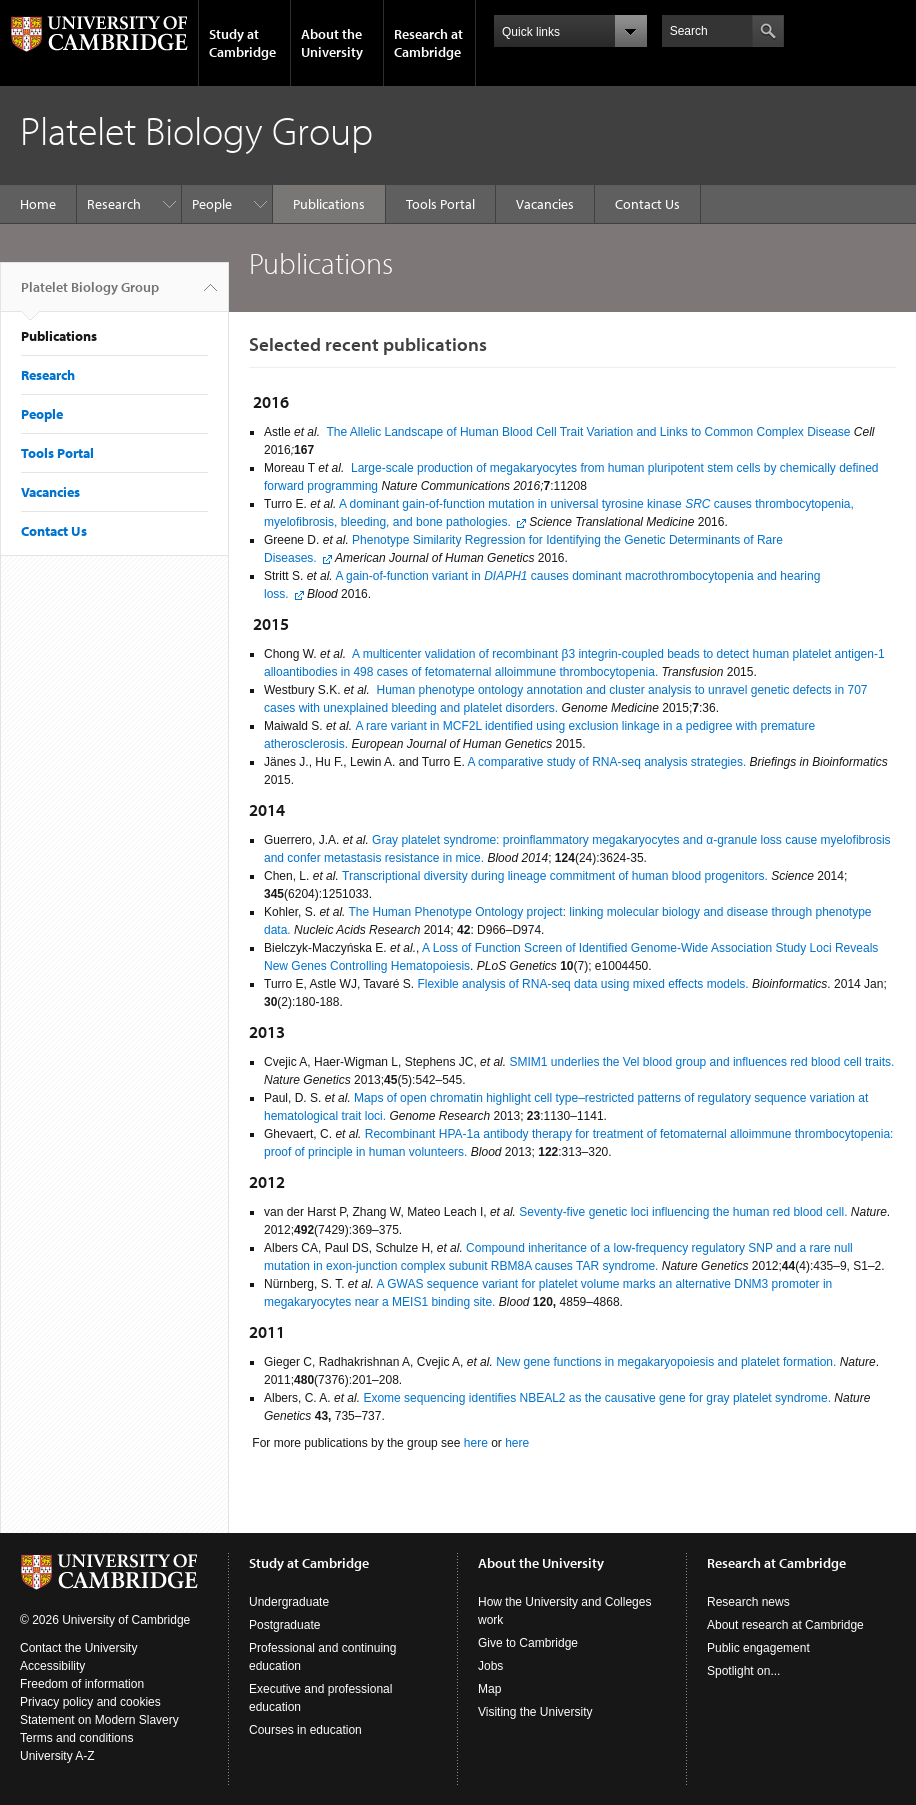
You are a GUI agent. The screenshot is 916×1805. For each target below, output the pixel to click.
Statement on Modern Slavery (99, 1720)
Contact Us (647, 204)
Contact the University (78, 1648)
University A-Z (57, 1756)
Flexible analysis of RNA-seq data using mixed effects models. (582, 984)
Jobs (490, 1666)
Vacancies (545, 204)
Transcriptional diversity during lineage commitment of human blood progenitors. (555, 876)
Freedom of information (82, 1684)
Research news (748, 1602)
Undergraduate (289, 1602)
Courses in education (305, 1730)
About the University (332, 43)
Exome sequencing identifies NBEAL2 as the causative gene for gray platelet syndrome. (597, 1398)
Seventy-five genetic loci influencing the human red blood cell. (683, 1212)
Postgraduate (284, 1625)
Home (38, 204)
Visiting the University (535, 1712)
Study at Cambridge (242, 43)
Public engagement (758, 1648)
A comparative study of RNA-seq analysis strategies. (606, 762)
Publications (329, 204)
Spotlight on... (743, 1671)
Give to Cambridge (528, 1643)
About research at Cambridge (785, 1625)
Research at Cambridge (428, 43)
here (476, 1443)
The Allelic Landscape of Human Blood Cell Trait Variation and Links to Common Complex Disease (588, 432)
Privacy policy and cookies (90, 1702)
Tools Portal (440, 204)
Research (114, 204)
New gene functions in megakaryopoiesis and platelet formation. (666, 1362)
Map (489, 1689)
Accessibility (52, 1666)
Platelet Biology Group (90, 295)
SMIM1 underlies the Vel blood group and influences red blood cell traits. (701, 1062)
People (212, 204)
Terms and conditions (76, 1738)
